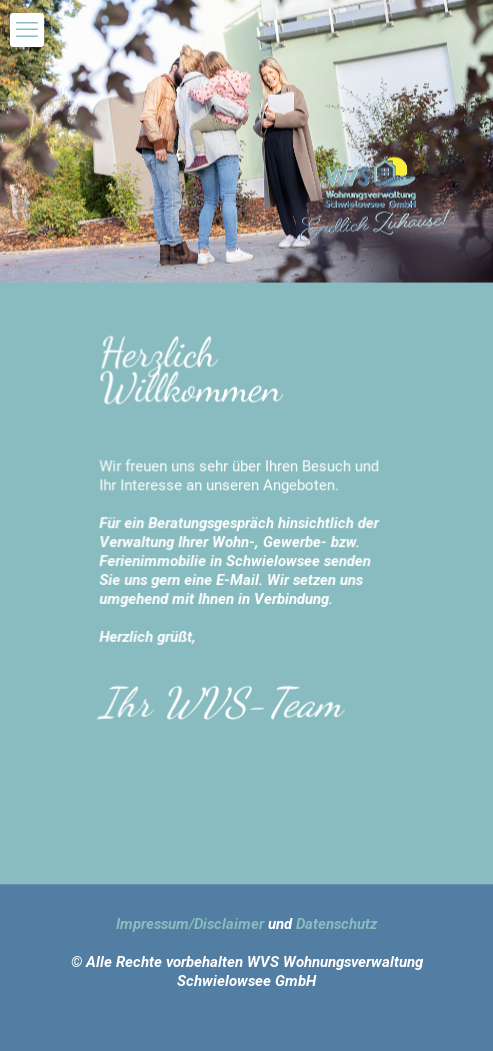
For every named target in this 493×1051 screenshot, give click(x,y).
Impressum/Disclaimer (190, 924)
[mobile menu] (27, 30)
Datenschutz (336, 924)
